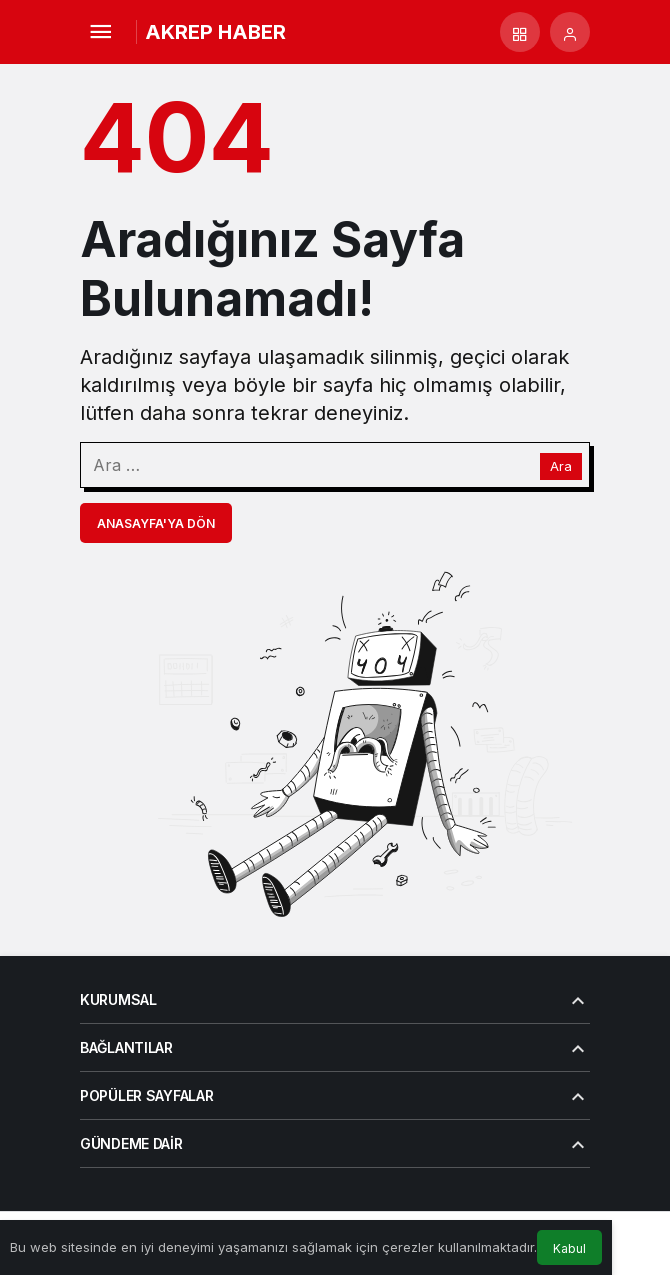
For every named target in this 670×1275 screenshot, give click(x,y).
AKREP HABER (215, 32)
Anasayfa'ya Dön (156, 523)
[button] (520, 32)
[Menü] (100, 32)
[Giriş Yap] (570, 32)
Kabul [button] (569, 1248)
